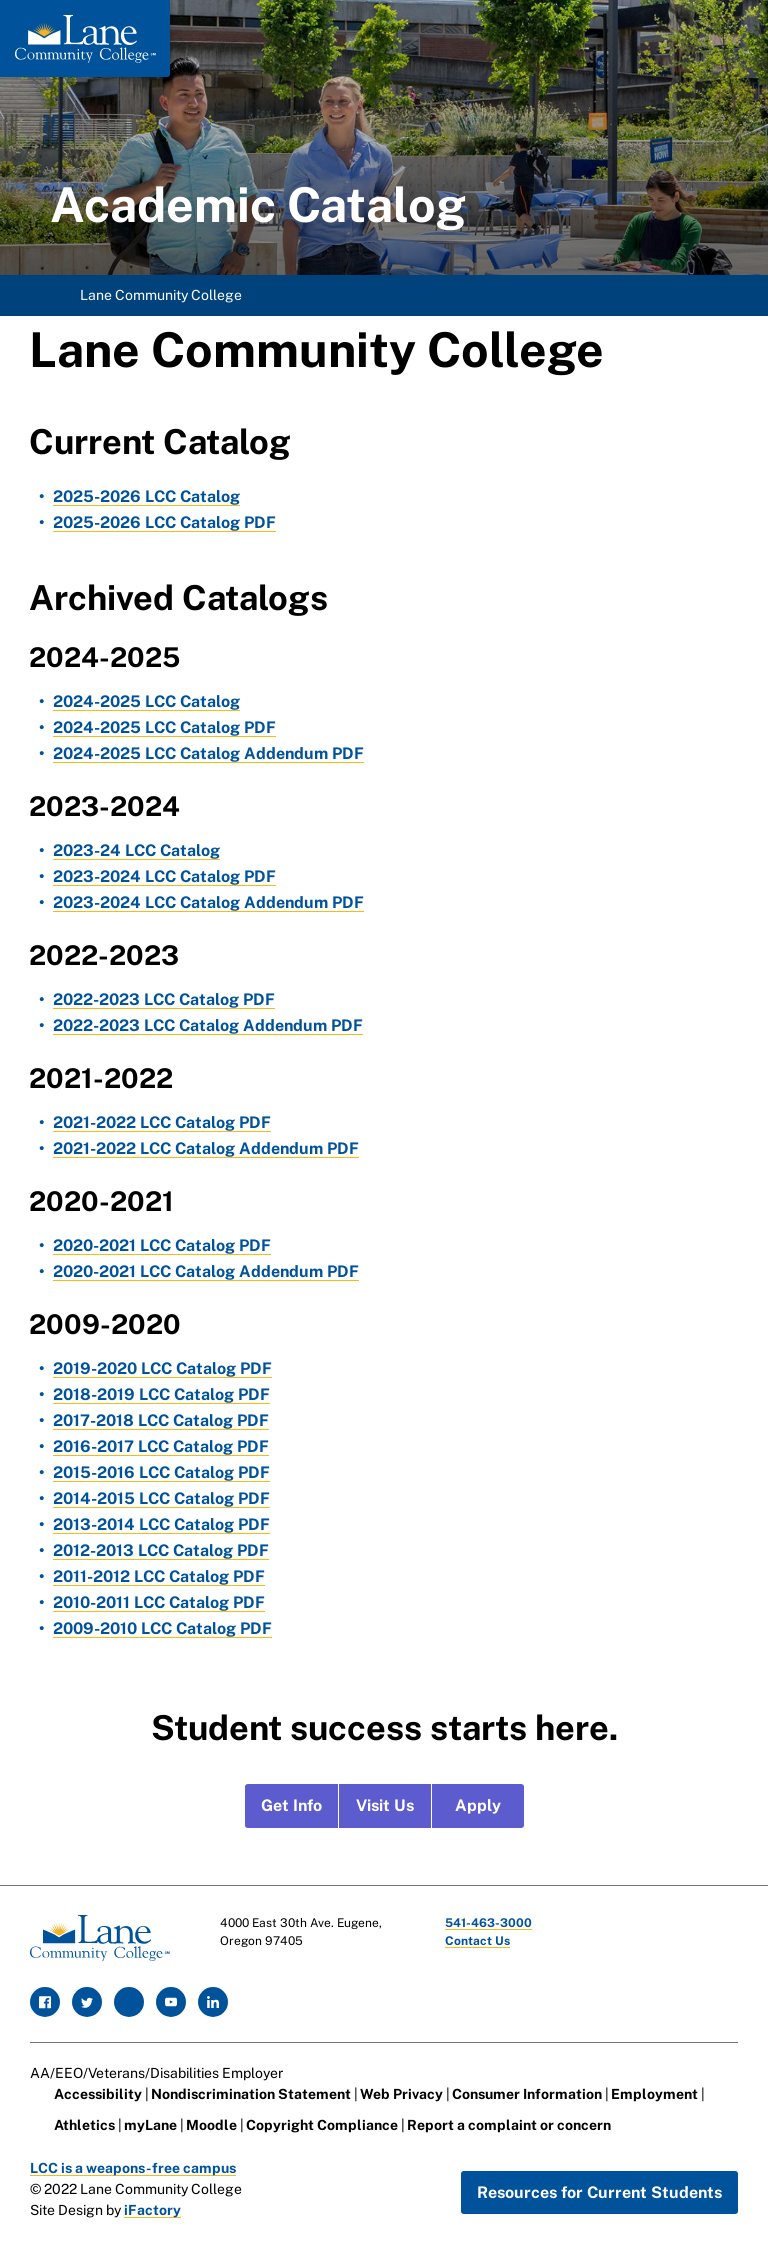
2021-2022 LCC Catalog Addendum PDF (206, 1148)
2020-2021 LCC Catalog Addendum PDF (206, 1271)
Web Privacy (401, 2094)
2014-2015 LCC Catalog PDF (161, 1498)
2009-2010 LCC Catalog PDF (162, 1628)
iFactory (152, 2210)
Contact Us (477, 1941)
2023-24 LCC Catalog (136, 850)
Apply (478, 1805)
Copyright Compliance (322, 2125)
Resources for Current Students (599, 2192)
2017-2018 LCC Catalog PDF (161, 1420)
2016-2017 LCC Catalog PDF (161, 1446)
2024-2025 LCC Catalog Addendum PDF (208, 753)
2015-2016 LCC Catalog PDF (161, 1472)
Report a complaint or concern (509, 2125)
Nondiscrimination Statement (251, 2094)
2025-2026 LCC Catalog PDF (164, 522)
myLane (150, 2125)
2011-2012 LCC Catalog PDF (159, 1576)
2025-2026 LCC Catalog (146, 496)
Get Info (291, 1805)
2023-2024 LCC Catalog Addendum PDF (208, 902)
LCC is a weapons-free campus (133, 2168)
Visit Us (385, 1805)
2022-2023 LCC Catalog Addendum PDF (208, 1025)
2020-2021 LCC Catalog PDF (162, 1245)
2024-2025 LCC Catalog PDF (164, 727)
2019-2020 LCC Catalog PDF (162, 1368)
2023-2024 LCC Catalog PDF (164, 876)
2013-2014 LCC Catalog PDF (161, 1524)
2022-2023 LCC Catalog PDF (164, 999)
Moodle (211, 2125)
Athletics (84, 2125)
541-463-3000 (488, 1923)
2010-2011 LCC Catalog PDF (159, 1602)
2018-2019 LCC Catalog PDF (161, 1394)
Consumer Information (527, 2094)
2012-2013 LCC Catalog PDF (161, 1550)
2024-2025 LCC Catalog (146, 701)
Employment (654, 2094)
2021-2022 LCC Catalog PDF (162, 1122)
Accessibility (98, 2094)
